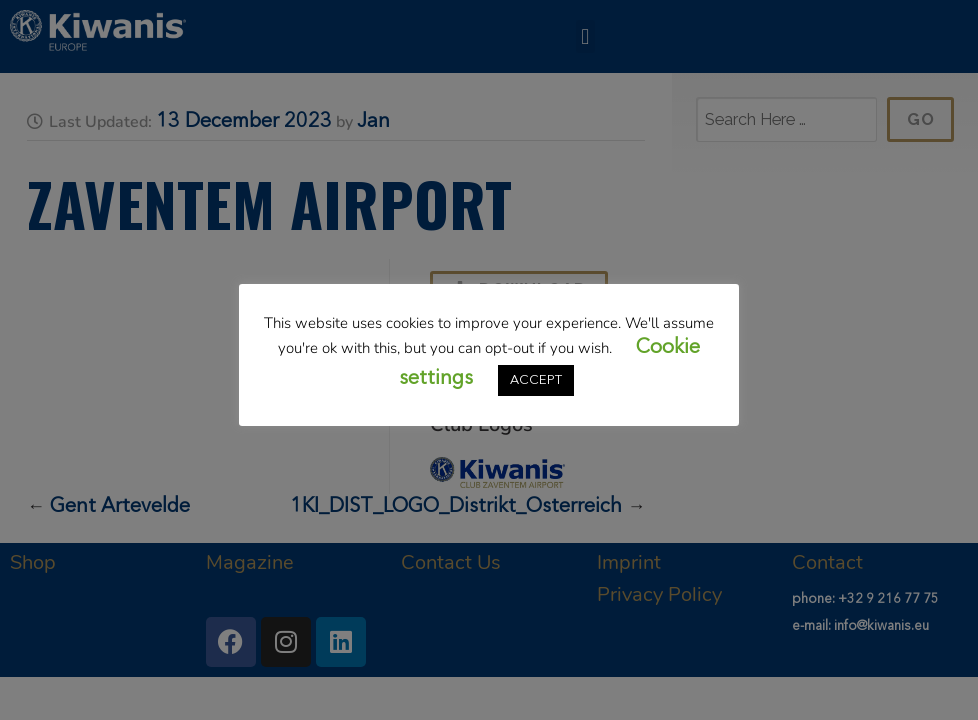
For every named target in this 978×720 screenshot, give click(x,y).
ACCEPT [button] (536, 380)
